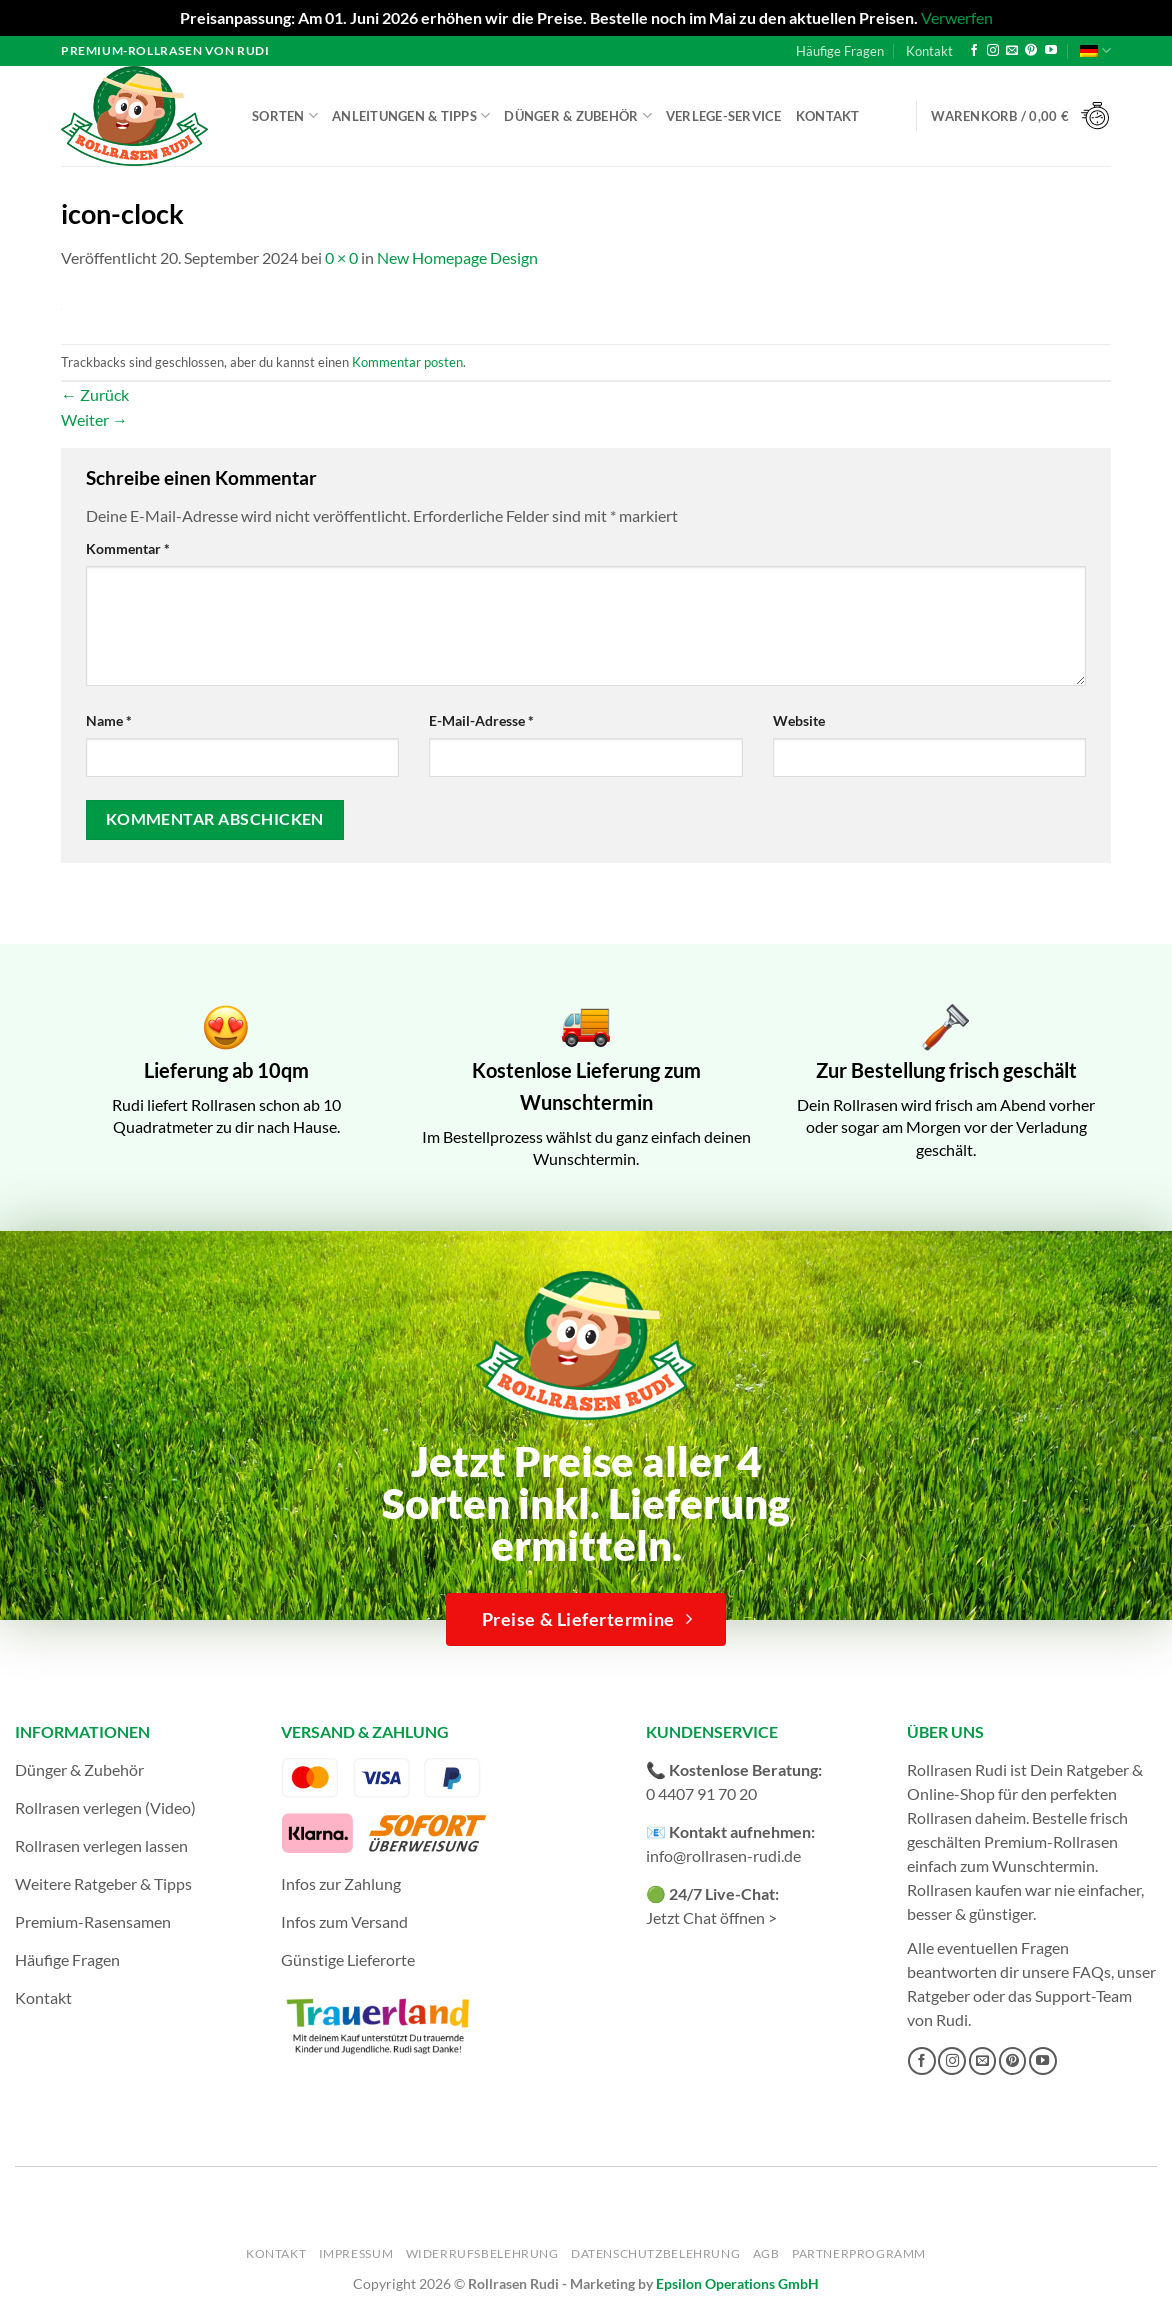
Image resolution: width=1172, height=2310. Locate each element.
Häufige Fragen (840, 51)
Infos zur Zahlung (341, 1883)
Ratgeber (938, 1995)
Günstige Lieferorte (348, 1959)
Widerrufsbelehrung (482, 2253)
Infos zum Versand (344, 1921)
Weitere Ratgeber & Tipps (103, 1883)
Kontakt (929, 51)
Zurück (95, 394)
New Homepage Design (457, 257)
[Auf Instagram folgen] (993, 51)
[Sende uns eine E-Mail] (1012, 51)
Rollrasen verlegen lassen (101, 1845)
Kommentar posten (407, 362)
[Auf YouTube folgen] (1051, 51)
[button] (1021, 116)
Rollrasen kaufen (964, 1889)
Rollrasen (939, 1817)
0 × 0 (341, 257)
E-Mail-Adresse (481, 720)
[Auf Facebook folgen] (974, 51)
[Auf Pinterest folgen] (1031, 51)
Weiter (94, 419)
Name (109, 720)
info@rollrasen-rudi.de (723, 1855)
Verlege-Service (724, 116)
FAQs (1091, 1971)
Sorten (285, 115)
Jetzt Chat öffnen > (711, 1917)
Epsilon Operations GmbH (737, 2283)
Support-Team (1083, 1995)
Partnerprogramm (859, 2253)
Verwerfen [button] (957, 17)
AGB (766, 2253)
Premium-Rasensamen (93, 1921)
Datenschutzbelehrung (655, 2253)
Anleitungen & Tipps (411, 115)
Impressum (356, 2253)
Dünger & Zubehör (578, 115)
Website (799, 720)
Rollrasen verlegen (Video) (105, 1807)
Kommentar (128, 548)
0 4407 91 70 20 (701, 1793)
